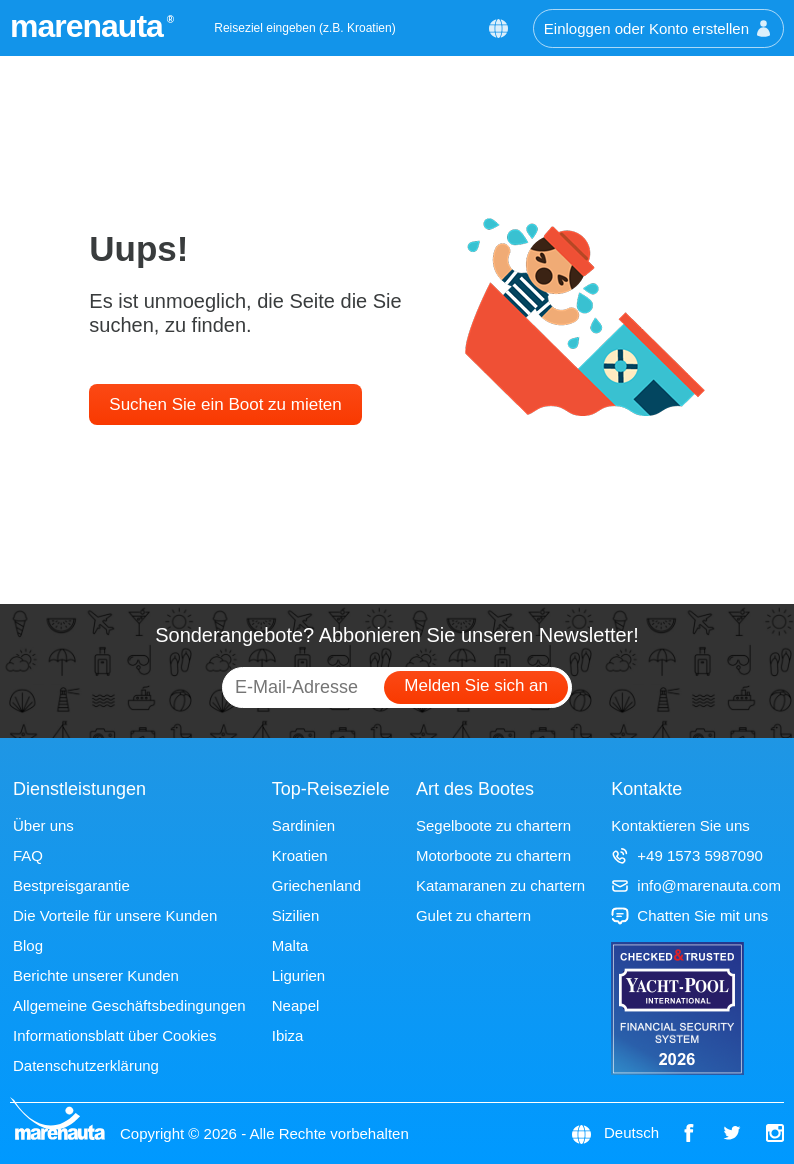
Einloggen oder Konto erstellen (658, 28)
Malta (290, 945)
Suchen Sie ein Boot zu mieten (225, 404)
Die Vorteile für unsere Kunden (115, 915)
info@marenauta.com (696, 885)
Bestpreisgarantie (71, 885)
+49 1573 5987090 (687, 855)
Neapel (296, 1005)
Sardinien (303, 825)
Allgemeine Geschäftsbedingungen (129, 1005)
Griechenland (316, 885)
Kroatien (300, 855)
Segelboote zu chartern (493, 825)
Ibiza (288, 1035)
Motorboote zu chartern (493, 855)
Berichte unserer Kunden (96, 975)
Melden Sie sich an (476, 685)
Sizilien (296, 915)
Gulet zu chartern (473, 915)
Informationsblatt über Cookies (114, 1035)
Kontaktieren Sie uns (680, 825)
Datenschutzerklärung (86, 1065)
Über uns (43, 825)
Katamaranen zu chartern (500, 885)
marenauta (89, 26)
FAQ (28, 855)
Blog (28, 945)
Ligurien (298, 975)
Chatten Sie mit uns (689, 915)
